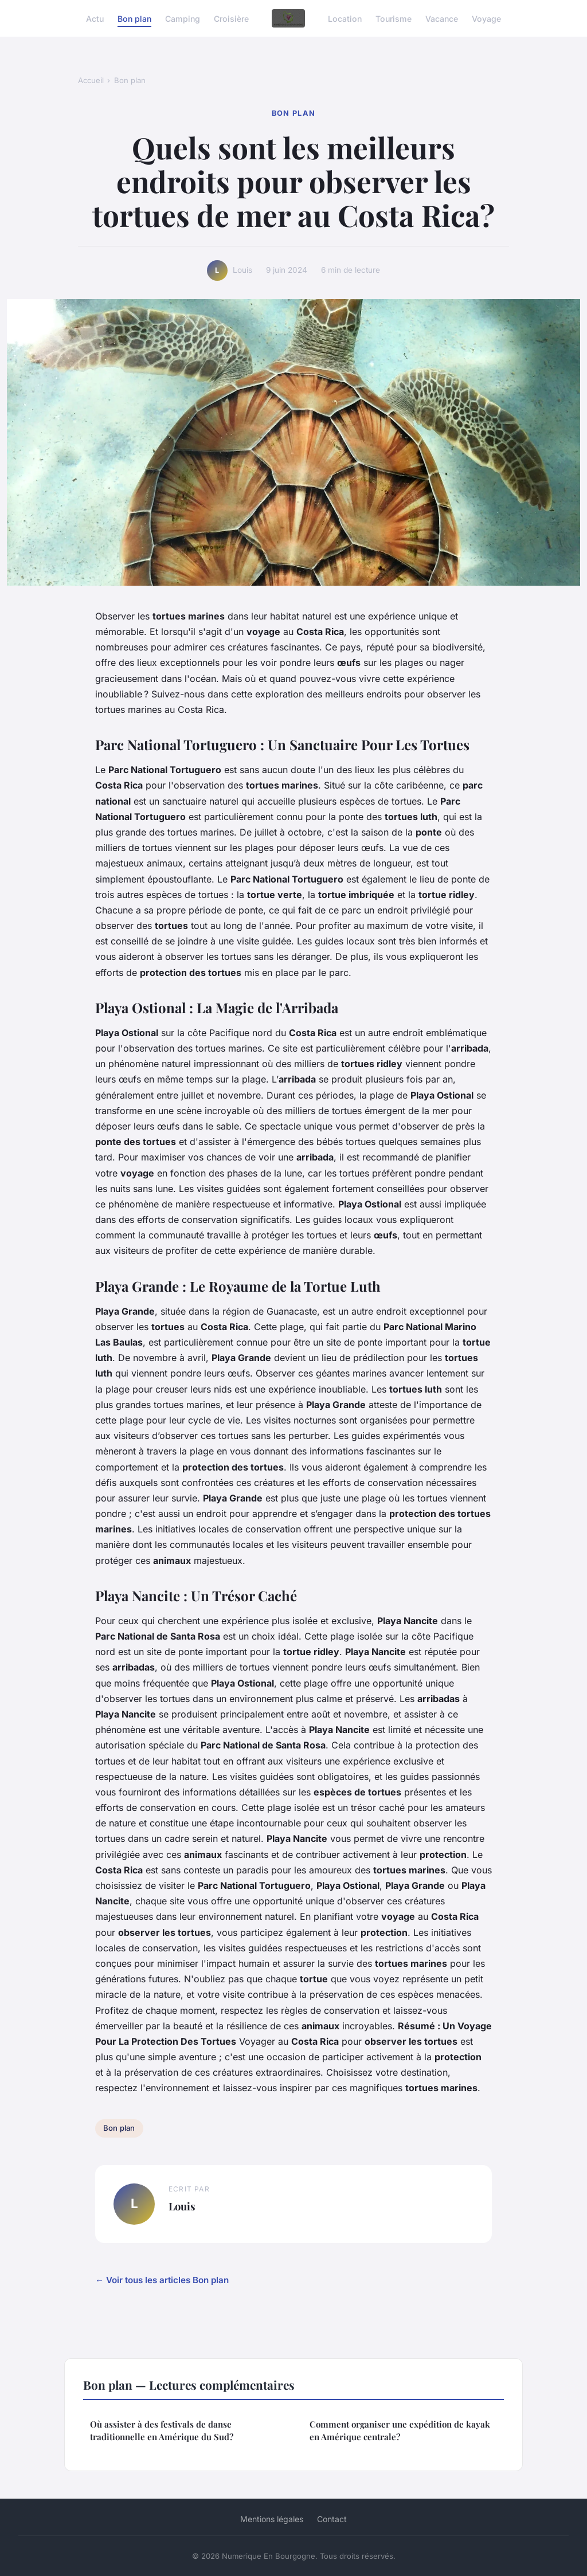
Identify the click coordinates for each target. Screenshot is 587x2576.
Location (345, 18)
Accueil (91, 80)
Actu (95, 18)
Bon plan (134, 18)
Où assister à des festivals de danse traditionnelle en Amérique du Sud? (161, 2430)
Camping (182, 18)
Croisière (231, 18)
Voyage (486, 18)
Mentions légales (271, 2519)
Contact (332, 2519)
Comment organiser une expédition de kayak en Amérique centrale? (400, 2430)
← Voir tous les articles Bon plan (162, 2280)
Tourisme (393, 18)
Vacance (441, 18)
